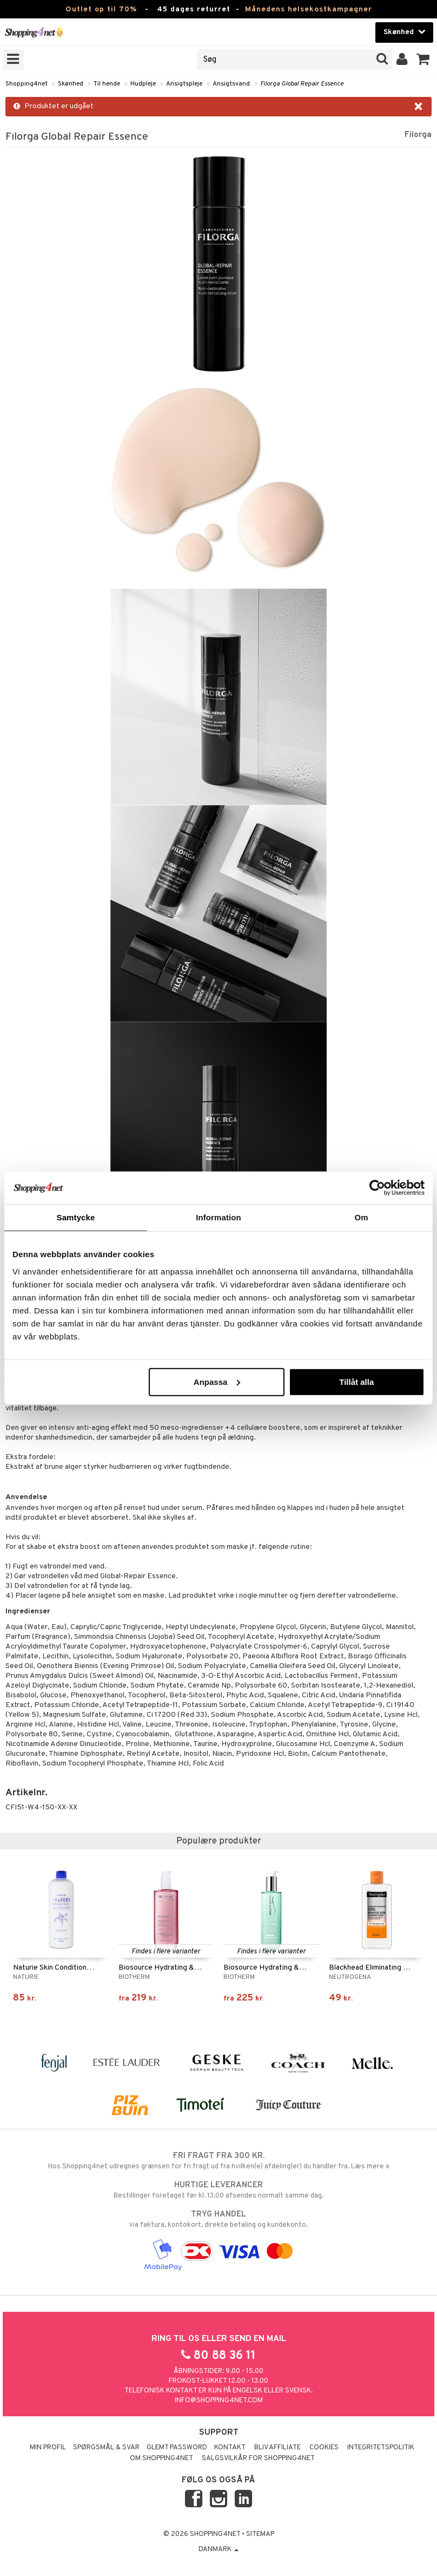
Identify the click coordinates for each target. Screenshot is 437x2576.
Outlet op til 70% (101, 9)
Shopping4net (26, 84)
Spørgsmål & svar (106, 2447)
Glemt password (177, 2447)
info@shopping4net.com (219, 2400)
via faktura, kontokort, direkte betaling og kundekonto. (218, 2219)
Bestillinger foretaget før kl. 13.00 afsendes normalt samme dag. (218, 2190)
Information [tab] (218, 1217)
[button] (423, 59)
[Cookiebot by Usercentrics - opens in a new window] (377, 1188)
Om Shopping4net (161, 2458)
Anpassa (217, 1381)
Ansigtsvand (231, 84)
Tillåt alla (356, 1381)
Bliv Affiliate (277, 2447)
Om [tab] (361, 1217)
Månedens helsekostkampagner (308, 9)
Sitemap (260, 2534)
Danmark (218, 2549)
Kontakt (230, 2447)
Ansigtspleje (184, 84)
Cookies (324, 2447)
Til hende (107, 84)
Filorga (418, 134)
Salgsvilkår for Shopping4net (258, 2458)
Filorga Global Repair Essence (301, 84)
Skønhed (70, 84)
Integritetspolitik (380, 2447)
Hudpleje (143, 84)
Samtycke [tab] (76, 1217)
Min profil (48, 2447)
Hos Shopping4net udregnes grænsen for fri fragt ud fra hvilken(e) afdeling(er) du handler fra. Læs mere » (218, 2160)
